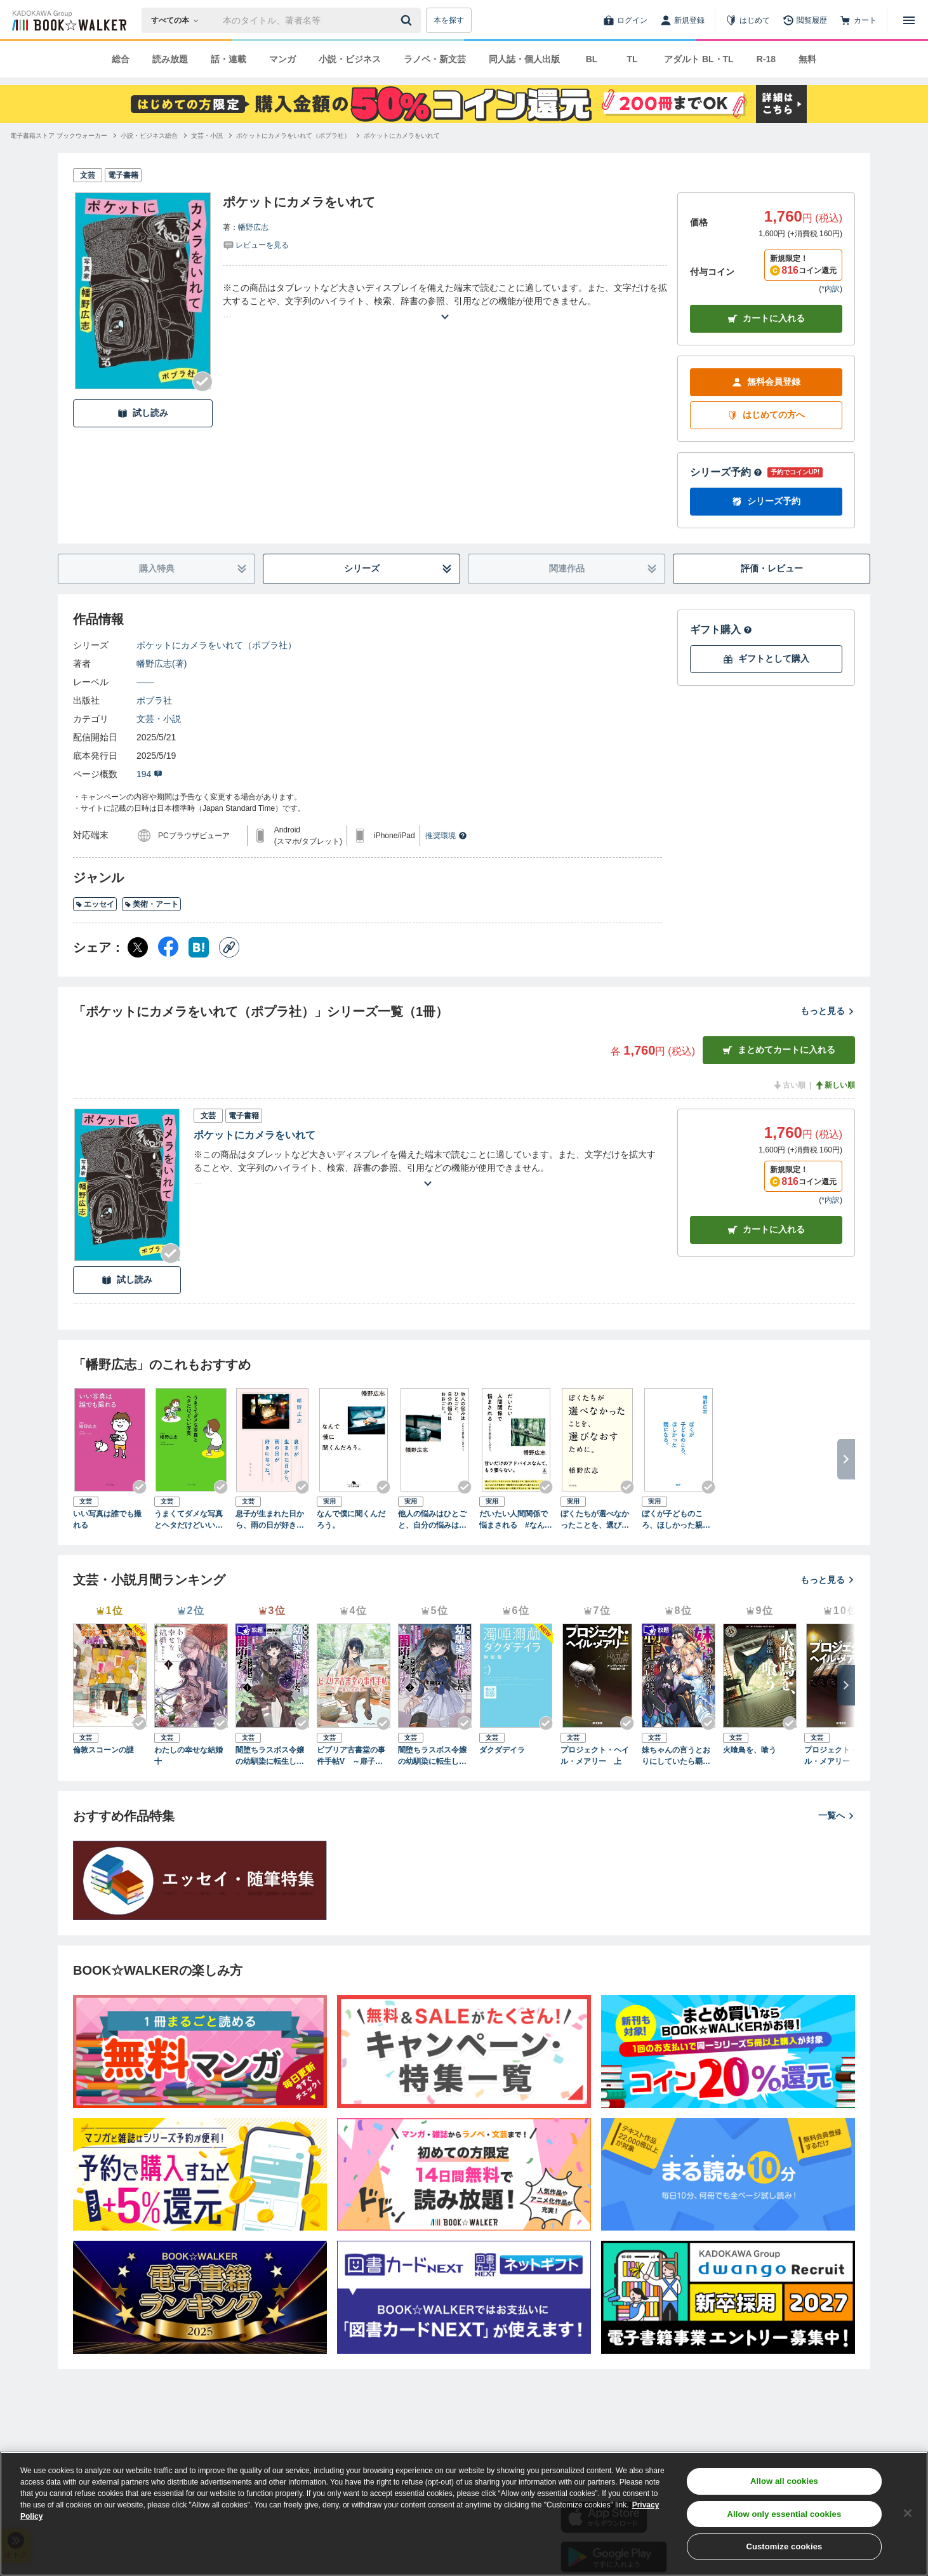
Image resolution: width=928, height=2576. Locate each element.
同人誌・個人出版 (524, 59)
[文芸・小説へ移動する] (207, 135)
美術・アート (151, 904)
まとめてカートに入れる (778, 1049)
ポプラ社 (154, 700)
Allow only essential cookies (784, 2514)
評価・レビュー (772, 568)
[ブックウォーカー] (68, 20)
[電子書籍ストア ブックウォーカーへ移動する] (58, 135)
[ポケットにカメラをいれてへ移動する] (402, 135)
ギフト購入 (721, 629)
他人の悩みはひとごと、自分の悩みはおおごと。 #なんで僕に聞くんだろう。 (434, 1520)
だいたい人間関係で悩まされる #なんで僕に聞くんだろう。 (515, 1520)
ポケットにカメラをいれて (254, 1135)
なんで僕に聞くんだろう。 (351, 1519)
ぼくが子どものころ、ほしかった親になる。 (676, 1520)
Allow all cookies (784, 2481)
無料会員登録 (766, 382)
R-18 (766, 59)
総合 (120, 59)
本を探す (449, 20)
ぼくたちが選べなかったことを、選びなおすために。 (594, 1520)
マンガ (282, 59)
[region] (464, 2514)
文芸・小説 (158, 719)
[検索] (408, 20)
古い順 (788, 1085)
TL (631, 59)
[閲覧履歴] (805, 20)
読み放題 (170, 59)
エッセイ (95, 904)
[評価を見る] (256, 244)
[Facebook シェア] (168, 947)
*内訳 (830, 288)
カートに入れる (766, 318)
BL (592, 59)
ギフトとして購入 (766, 658)
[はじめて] (747, 20)
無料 (807, 59)
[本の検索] (178, 20)
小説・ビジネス (350, 59)
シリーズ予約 (726, 472)
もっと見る (827, 1011)
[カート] (858, 20)
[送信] (408, 20)
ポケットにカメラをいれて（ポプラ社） (216, 645)
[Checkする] (202, 381)
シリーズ (398, 568)
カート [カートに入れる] (766, 1229)
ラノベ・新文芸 (435, 59)
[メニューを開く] (909, 20)
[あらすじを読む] (445, 301)
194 (149, 774)
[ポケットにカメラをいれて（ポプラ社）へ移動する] (293, 135)
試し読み (142, 413)
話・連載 (228, 59)
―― (145, 682)
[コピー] (229, 947)
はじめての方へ (766, 415)
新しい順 (834, 1085)
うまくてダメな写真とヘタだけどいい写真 (188, 1520)
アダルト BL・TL (699, 59)
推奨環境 (446, 835)
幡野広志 (253, 227)
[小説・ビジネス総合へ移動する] (149, 135)
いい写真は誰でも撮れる (107, 1519)
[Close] (908, 2513)
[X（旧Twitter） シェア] (138, 947)
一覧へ (836, 1815)
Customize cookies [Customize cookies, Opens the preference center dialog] (784, 2546)
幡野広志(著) (161, 663)
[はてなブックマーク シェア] (199, 947)
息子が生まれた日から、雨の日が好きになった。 (269, 1520)
